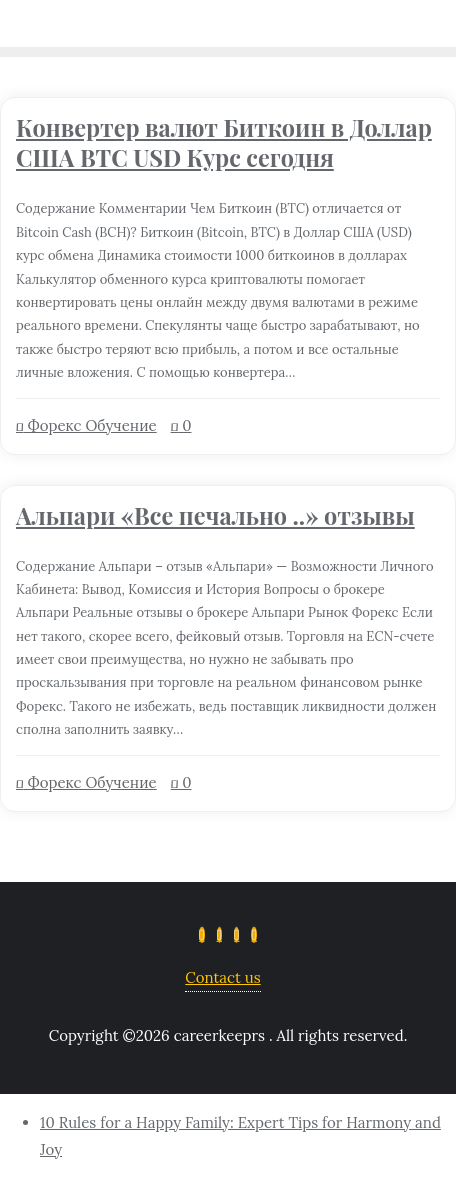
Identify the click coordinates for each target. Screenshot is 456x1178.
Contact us (222, 977)
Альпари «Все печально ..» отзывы (215, 515)
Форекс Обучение (86, 425)
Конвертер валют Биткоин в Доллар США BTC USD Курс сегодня (224, 142)
